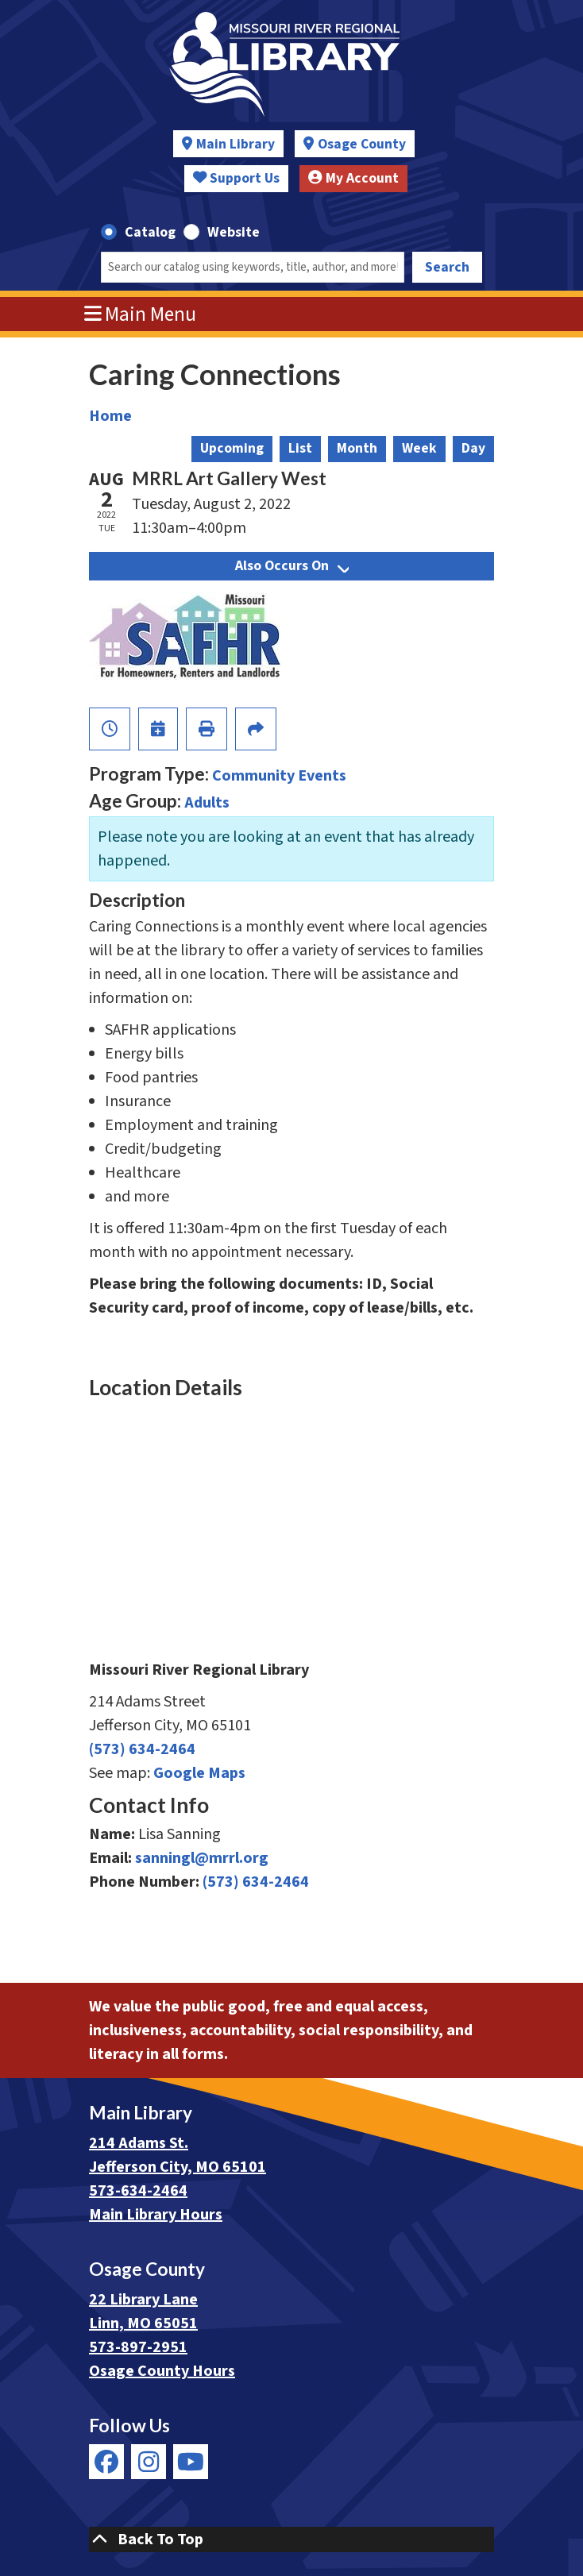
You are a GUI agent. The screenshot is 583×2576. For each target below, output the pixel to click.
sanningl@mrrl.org (201, 1858)
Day (473, 448)
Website (233, 232)
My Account (353, 178)
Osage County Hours (162, 2371)
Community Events (279, 776)
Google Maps (199, 1773)
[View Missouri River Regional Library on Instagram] (148, 2461)
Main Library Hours (155, 2215)
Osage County (362, 144)
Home (110, 416)
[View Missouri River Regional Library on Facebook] (106, 2461)
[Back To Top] (291, 2539)
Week (419, 448)
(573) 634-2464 (142, 1749)
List (300, 448)
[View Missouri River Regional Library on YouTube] (190, 2461)
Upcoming (232, 448)
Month (357, 448)
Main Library (235, 144)
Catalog (150, 232)
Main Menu (140, 314)
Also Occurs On (292, 566)
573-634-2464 (138, 2191)
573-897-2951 (138, 2347)
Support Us (236, 178)
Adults (207, 803)
